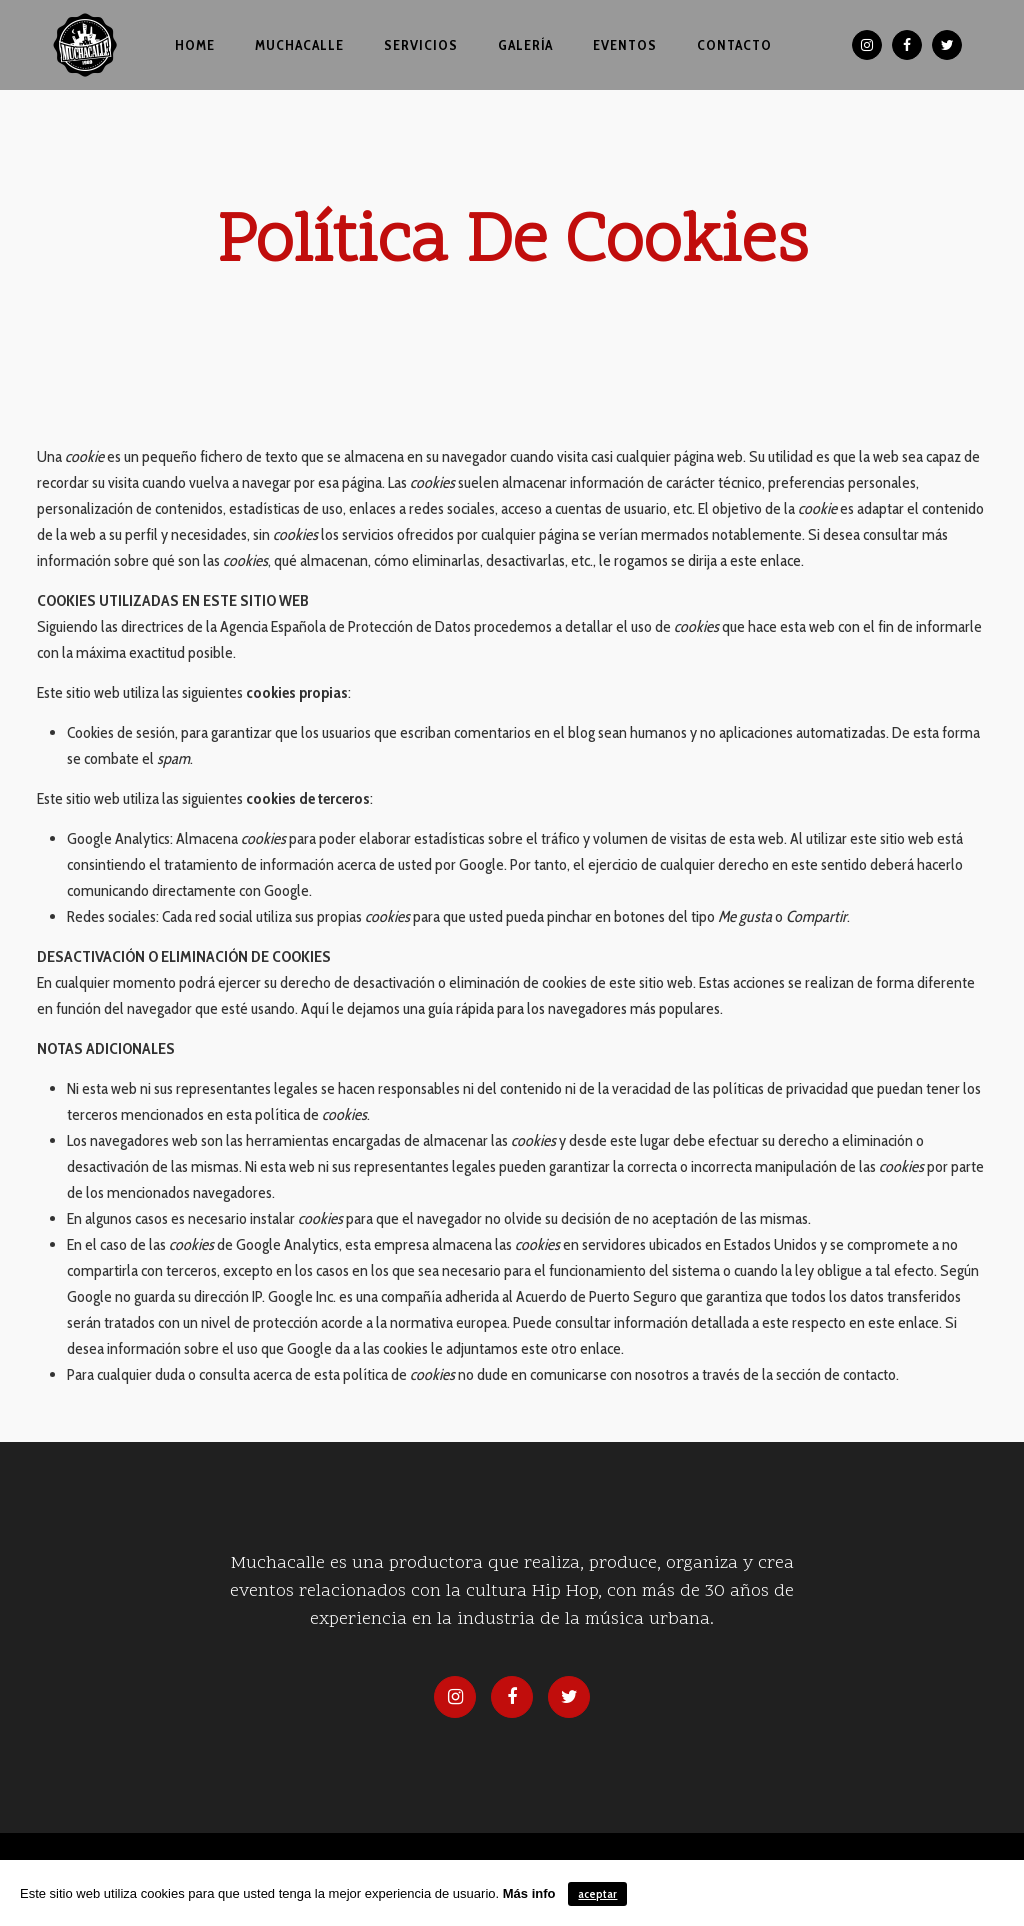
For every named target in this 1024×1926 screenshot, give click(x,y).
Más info (529, 1893)
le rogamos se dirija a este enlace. (701, 560)
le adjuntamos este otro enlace (526, 1348)
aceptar (597, 1893)
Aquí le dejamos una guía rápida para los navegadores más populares (510, 1008)
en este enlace (894, 1322)
